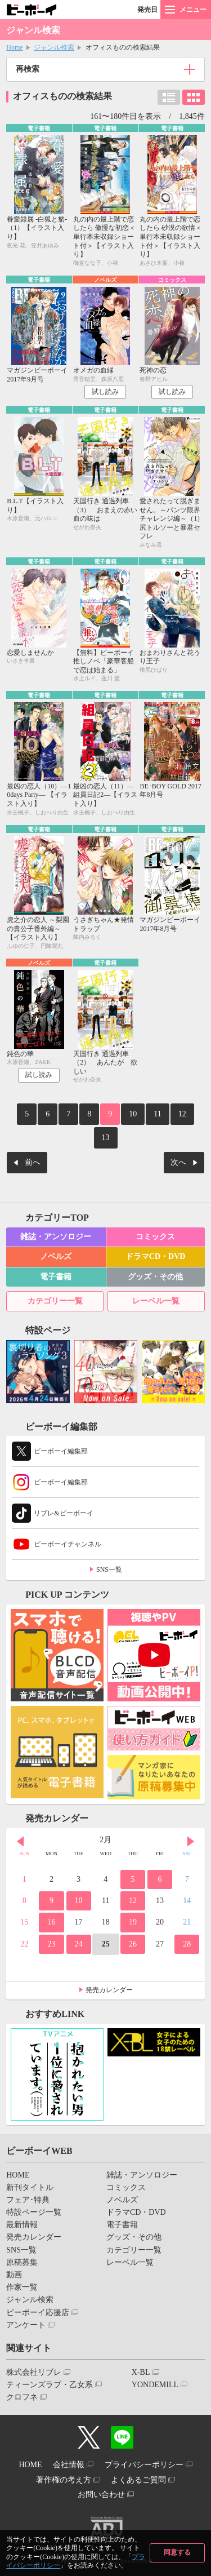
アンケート (26, 2325)
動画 (14, 2275)
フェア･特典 (28, 2200)
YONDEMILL (155, 2384)
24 (79, 1944)
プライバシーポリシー (144, 2464)
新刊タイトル (29, 2187)
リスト (169, 97)
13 (106, 1137)
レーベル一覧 (155, 1301)
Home (14, 47)
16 (51, 1922)
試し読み (105, 392)
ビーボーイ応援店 (37, 2312)
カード (193, 97)
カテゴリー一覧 (55, 1301)
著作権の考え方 (63, 2480)
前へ (33, 1162)
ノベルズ (55, 1256)
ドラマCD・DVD (155, 1256)
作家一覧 (22, 2287)
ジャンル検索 (54, 47)
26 (133, 1944)
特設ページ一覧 (33, 2212)
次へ (178, 1162)
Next (191, 1841)
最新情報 (22, 2224)
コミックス (155, 1236)
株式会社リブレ (33, 2372)
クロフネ (22, 2397)
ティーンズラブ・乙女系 (49, 2384)
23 (51, 1944)
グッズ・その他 (155, 1277)
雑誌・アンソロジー (55, 1236)
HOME (17, 2175)
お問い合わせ (101, 2494)
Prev (20, 1841)
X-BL (141, 2372)
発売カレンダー (109, 1990)
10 (133, 1114)
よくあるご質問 (138, 2480)
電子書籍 (55, 1277)
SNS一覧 (109, 1569)
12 (182, 1114)
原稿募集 (22, 2262)
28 (187, 1944)
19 (133, 1922)
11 (157, 1114)
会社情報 (68, 2464)
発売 (147, 10)
